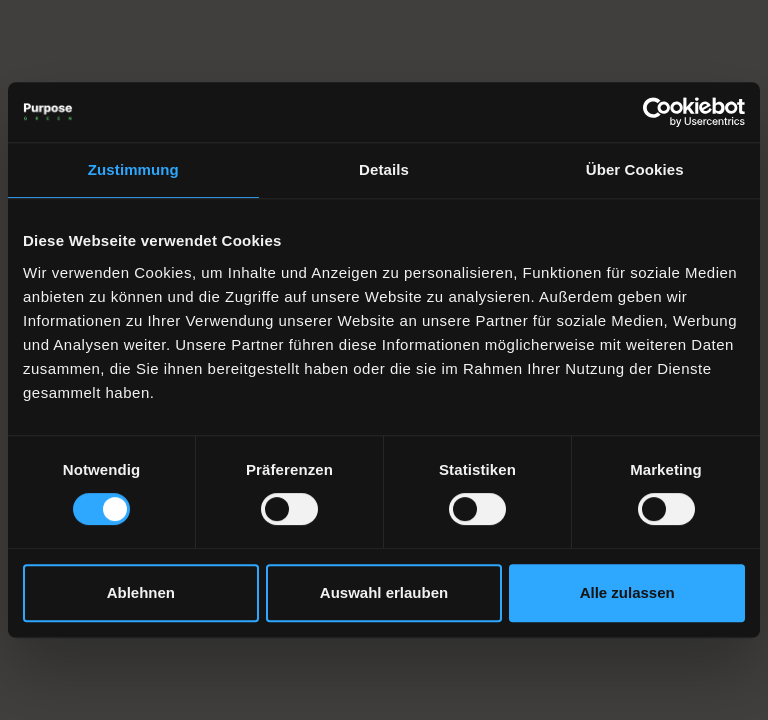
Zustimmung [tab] (133, 169)
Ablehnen (141, 592)
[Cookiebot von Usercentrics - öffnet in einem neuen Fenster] (657, 112)
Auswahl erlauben (384, 592)
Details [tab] (384, 169)
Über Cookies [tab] (635, 169)
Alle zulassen (627, 592)
